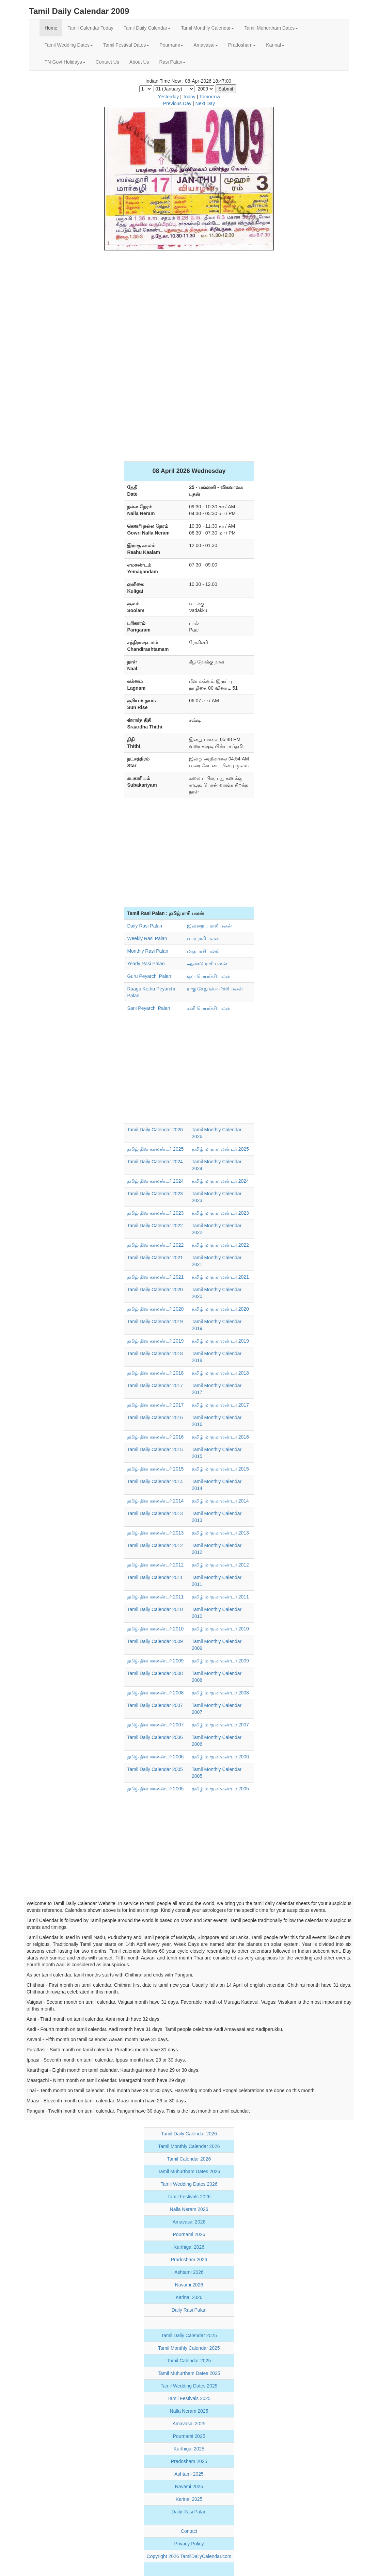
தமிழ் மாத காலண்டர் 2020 (220, 1309)
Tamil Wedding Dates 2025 (188, 2386)
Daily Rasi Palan (144, 926)
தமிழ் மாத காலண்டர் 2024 (220, 1181)
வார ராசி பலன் (203, 938)
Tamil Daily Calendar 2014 (155, 1481)
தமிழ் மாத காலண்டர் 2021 (220, 1277)
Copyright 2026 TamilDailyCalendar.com (189, 2556)
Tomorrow (209, 96)
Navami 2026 (189, 2284)
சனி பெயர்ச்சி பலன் (209, 1008)
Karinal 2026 (189, 2297)
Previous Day (177, 103)
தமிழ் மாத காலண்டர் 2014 (220, 1501)
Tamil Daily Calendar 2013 (155, 1513)
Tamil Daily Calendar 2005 (155, 1769)
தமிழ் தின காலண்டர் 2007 (155, 1724)
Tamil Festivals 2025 (189, 2398)
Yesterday (168, 96)
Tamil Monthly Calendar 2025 (189, 2348)
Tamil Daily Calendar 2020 (155, 1289)
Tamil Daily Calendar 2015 (155, 1449)
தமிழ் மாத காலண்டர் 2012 (220, 1565)
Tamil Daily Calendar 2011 (155, 1577)
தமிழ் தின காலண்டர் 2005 (155, 1788)
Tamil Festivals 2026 (189, 2196)
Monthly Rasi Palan (147, 951)
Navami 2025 (189, 2486)
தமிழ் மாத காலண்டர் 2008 (220, 1692)
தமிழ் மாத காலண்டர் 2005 (220, 1788)
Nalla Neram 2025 (189, 2411)
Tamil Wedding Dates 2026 (188, 2184)
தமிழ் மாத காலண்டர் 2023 (220, 1213)
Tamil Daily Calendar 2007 (155, 1705)
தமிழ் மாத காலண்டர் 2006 (220, 1756)
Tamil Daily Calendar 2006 (155, 1737)
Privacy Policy (189, 2543)
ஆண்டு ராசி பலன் (207, 963)
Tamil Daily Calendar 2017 (155, 1385)
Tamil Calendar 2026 (189, 2159)
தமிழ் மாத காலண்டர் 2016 (220, 1437)
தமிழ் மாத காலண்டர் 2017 (220, 1405)
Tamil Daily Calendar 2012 (155, 1545)
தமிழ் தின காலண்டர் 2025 (155, 1149)
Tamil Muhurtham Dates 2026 (189, 2171)
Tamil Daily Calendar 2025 (189, 2335)
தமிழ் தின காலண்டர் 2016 (155, 1437)
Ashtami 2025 (189, 2474)
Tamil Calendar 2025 (189, 2360)
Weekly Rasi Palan (147, 938)
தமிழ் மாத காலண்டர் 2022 (220, 1245)
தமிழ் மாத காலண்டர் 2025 (220, 1149)
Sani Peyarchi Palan (148, 1008)
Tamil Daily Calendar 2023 (155, 1193)
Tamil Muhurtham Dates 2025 (189, 2373)
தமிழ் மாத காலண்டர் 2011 (220, 1596)
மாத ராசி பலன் (203, 951)
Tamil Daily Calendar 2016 (155, 1417)
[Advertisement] (189, 304)
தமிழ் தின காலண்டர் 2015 (155, 1469)
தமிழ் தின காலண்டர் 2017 (155, 1405)
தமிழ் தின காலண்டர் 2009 (155, 1660)
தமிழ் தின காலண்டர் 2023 (155, 1213)
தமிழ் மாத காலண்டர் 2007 (220, 1724)
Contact (189, 2531)
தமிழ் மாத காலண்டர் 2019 (220, 1341)
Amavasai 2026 (189, 2222)
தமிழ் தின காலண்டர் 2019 (155, 1341)
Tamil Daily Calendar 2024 (155, 1161)
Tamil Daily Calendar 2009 (155, 1641)
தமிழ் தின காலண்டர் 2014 (155, 1501)
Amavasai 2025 (189, 2423)
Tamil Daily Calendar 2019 (155, 1321)
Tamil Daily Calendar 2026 (155, 1129)
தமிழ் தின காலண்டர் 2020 (155, 1309)
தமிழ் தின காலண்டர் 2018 (155, 1373)
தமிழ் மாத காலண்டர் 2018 (220, 1373)
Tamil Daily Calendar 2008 (155, 1673)
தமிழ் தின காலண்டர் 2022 (155, 1245)
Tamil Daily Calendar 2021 (155, 1257)
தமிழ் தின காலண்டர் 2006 (155, 1756)
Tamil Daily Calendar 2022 (155, 1225)
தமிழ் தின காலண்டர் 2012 (155, 1565)
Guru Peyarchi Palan (149, 976)
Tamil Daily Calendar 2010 (155, 1609)
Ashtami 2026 (189, 2272)
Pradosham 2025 (189, 2461)
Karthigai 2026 (189, 2247)
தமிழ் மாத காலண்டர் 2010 (220, 1628)
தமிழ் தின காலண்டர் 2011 (155, 1596)
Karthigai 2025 (189, 2448)
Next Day (205, 103)
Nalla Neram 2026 (189, 2209)
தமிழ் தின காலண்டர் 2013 (155, 1533)
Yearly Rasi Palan (145, 963)
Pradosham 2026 (189, 2259)
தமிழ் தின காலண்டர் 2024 (155, 1181)
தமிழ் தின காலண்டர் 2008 (155, 1692)
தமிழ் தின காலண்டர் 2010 (155, 1628)
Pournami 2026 (189, 2234)
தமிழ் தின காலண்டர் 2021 (155, 1277)
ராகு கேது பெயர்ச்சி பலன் (215, 988)
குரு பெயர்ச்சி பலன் (209, 976)
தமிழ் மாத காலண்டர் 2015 (220, 1469)
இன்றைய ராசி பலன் (209, 926)
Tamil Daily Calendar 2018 (155, 1353)
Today (189, 96)
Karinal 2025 (189, 2499)
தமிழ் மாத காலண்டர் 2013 (220, 1533)
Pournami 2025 (189, 2436)
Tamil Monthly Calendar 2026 (189, 2146)
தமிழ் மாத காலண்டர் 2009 (220, 1660)
